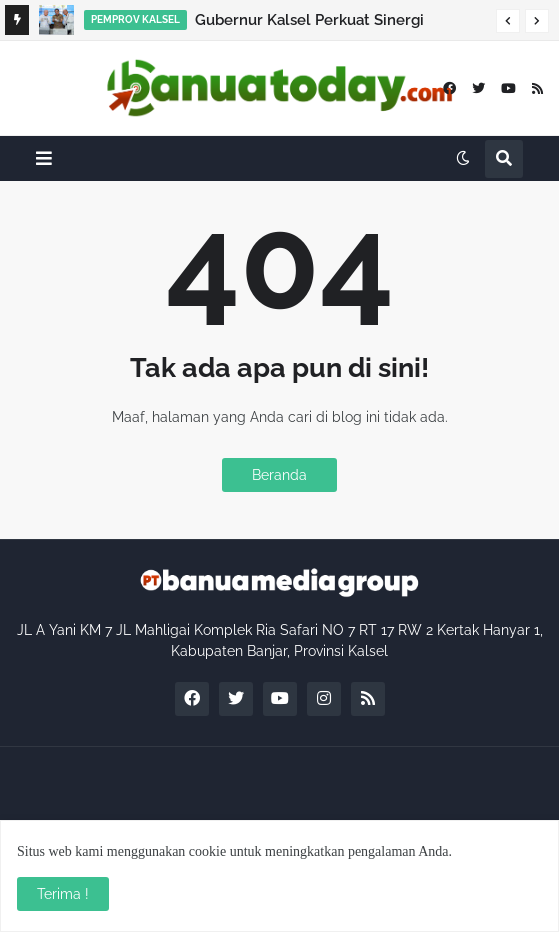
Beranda (279, 475)
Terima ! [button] (63, 894)
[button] (508, 21)
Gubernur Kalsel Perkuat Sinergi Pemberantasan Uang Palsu (309, 23)
